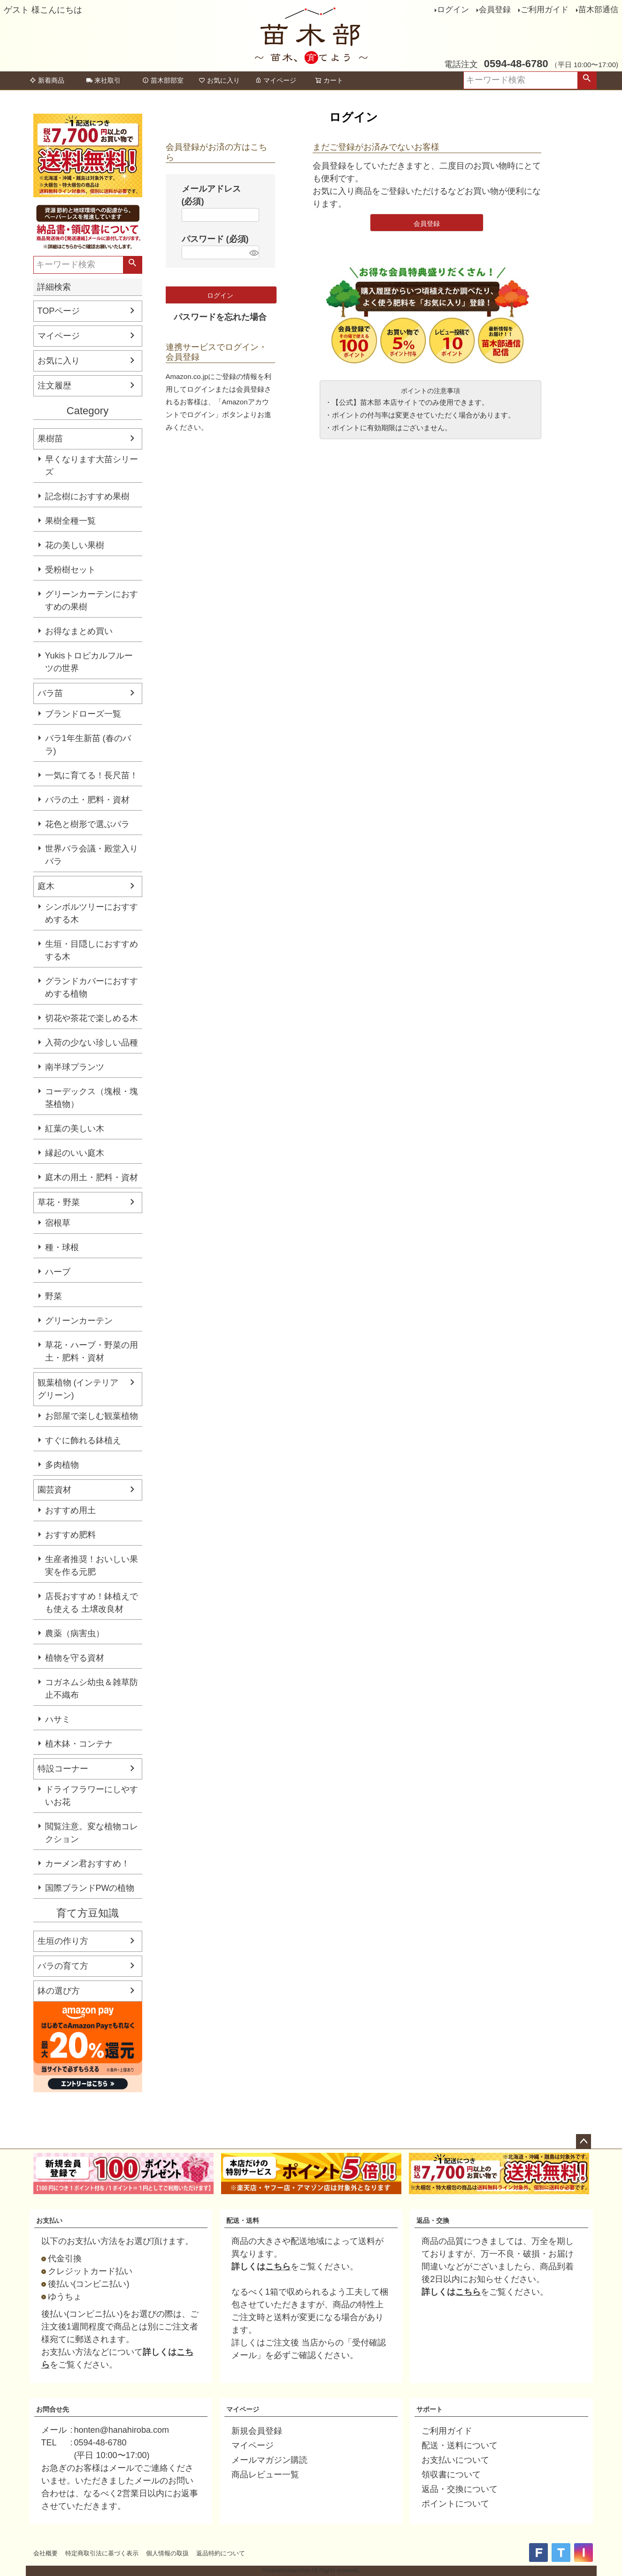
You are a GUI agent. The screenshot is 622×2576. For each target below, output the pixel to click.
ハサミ (57, 1719)
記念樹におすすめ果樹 (87, 496)
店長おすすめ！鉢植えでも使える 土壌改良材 (91, 1603)
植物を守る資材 (74, 1658)
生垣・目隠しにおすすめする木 (91, 950)
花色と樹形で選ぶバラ (87, 824)
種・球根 (62, 1247)
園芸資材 (54, 1489)
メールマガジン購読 (269, 2460)
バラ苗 (50, 693)
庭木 (46, 886)
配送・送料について (460, 2445)
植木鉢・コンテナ (79, 1743)
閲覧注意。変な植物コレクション (91, 1833)
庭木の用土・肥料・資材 (91, 1177)
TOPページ (59, 311)
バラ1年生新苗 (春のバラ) (88, 745)
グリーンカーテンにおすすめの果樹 (91, 600)
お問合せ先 (52, 2409)
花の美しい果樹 (74, 545)
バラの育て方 (63, 1966)
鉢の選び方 (59, 1991)
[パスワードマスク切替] (253, 252)
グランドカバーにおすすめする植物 (91, 987)
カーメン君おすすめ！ (87, 1863)
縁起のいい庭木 (74, 1153)
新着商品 (47, 80)
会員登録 (495, 9)
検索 (586, 80)
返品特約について (220, 2553)
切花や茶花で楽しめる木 (91, 1018)
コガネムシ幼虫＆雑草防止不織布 (91, 1689)
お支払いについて (455, 2460)
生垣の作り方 (63, 1941)
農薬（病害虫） (74, 1633)
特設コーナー (63, 1768)
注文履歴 (54, 385)
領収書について (451, 2474)
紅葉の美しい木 (74, 1128)
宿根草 (57, 1223)
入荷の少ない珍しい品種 (91, 1042)
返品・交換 (432, 2220)
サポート (429, 2409)
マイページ (275, 80)
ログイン (453, 9)
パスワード (215, 239)
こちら (278, 2266)
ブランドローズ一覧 (83, 714)
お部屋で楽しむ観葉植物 (91, 1416)
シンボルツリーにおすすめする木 (91, 913)
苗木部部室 (163, 80)
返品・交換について (460, 2489)
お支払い (49, 2220)
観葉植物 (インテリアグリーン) (78, 1389)
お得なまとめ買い (79, 631)
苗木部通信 (598, 9)
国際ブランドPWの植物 (90, 1888)
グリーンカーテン (79, 1320)
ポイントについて (455, 2503)
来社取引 (103, 80)
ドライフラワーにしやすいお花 (91, 1796)
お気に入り (219, 80)
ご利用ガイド (544, 9)
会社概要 (45, 2553)
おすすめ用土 (70, 1510)
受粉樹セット (70, 569)
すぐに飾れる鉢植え (83, 1440)
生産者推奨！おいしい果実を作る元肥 (91, 1566)
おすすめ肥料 (70, 1534)
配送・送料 (242, 2220)
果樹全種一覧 (70, 521)
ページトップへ (583, 2141)
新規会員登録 (256, 2431)
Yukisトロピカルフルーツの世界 (89, 662)
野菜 (53, 1296)
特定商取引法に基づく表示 (101, 2553)
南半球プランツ (74, 1067)
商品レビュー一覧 (265, 2474)
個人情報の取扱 (167, 2553)
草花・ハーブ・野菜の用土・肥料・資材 (91, 1351)
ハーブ (57, 1271)
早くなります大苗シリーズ (91, 466)
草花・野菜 (59, 1202)
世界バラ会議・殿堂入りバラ (91, 855)
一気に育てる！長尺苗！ (91, 775)
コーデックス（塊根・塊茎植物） (91, 1098)
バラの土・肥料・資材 (87, 800)
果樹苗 (50, 438)
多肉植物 (62, 1465)
